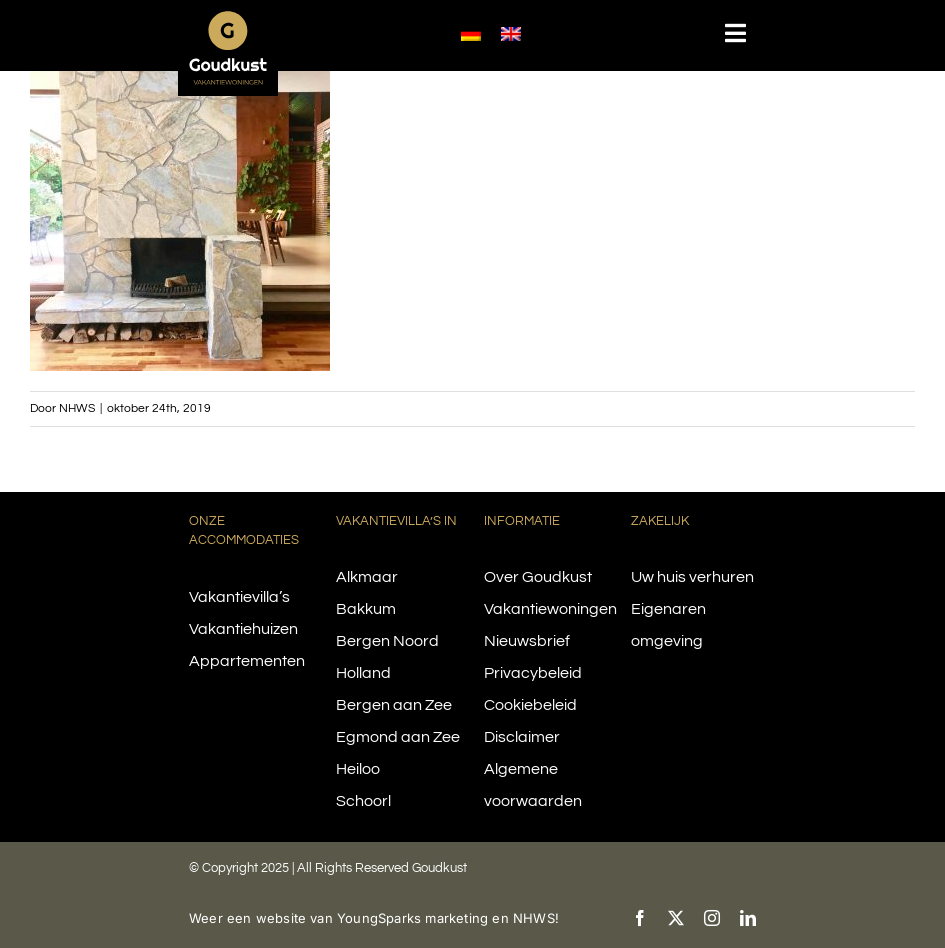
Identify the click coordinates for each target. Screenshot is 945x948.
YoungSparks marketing (412, 918)
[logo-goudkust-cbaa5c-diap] (228, 18)
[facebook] (640, 918)
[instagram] (712, 918)
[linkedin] (748, 918)
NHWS (77, 408)
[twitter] (676, 918)
